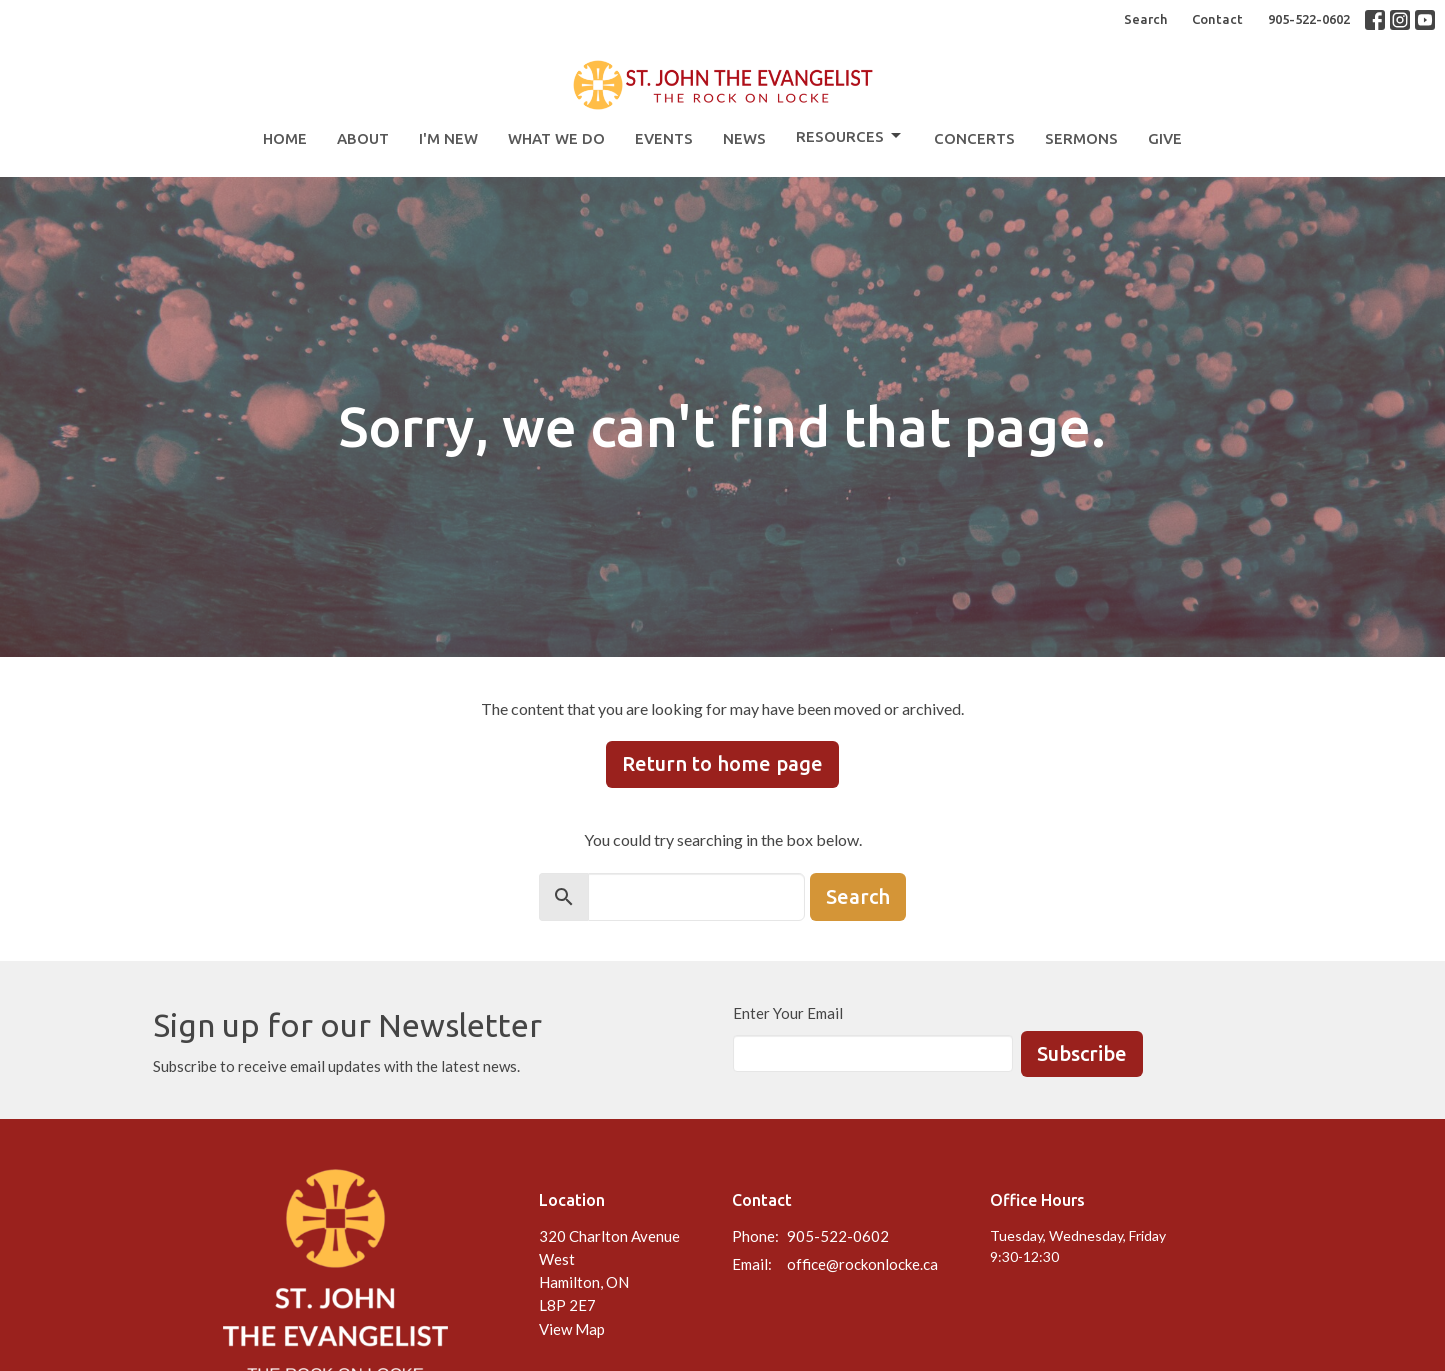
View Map (572, 1329)
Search (1145, 19)
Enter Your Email (788, 1013)
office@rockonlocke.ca (862, 1264)
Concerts (974, 138)
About (363, 138)
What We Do (556, 138)
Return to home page (722, 763)
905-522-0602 (1309, 19)
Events (664, 138)
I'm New (448, 138)
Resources (850, 136)
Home (285, 138)
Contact (1217, 19)
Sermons (1081, 138)
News (744, 138)
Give (1165, 138)
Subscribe (1082, 1053)
